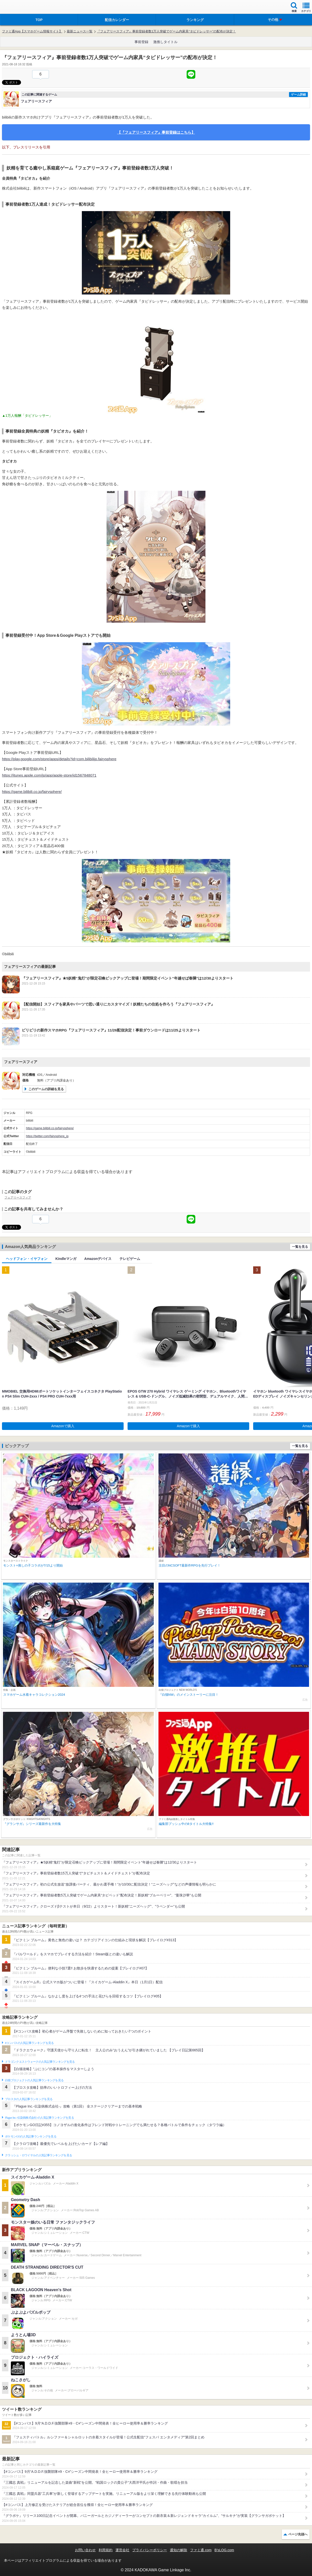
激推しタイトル (165, 42)
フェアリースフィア (17, 1197)
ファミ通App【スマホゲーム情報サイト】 (32, 31)
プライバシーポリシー (149, 2550)
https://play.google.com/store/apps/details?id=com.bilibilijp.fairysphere (59, 759)
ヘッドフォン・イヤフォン (26, 1259)
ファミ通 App (18, 7)
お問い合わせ (85, 2550)
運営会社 (122, 2550)
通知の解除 (178, 2550)
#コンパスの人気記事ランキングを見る (29, 2042)
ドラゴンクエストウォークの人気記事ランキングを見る (40, 2061)
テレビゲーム (129, 1259)
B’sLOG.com (224, 2550)
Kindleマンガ (65, 1259)
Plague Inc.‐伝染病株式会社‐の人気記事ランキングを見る (39, 2117)
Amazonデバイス (97, 1259)
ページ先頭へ (298, 2534)
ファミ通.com (200, 2550)
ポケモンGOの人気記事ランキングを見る (30, 2136)
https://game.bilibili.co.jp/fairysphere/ (32, 791)
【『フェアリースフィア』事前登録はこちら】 (156, 132)
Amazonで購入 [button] (62, 1426)
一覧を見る (300, 1247)
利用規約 (105, 2550)
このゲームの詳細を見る (46, 1089)
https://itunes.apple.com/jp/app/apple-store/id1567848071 (49, 775)
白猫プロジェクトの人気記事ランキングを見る (34, 2080)
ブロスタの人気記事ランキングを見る (28, 2099)
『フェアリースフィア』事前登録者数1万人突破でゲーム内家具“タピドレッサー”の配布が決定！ (166, 31)
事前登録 (141, 42)
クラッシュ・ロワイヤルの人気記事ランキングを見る (38, 2155)
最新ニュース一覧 (79, 31)
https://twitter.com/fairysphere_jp (47, 1136)
